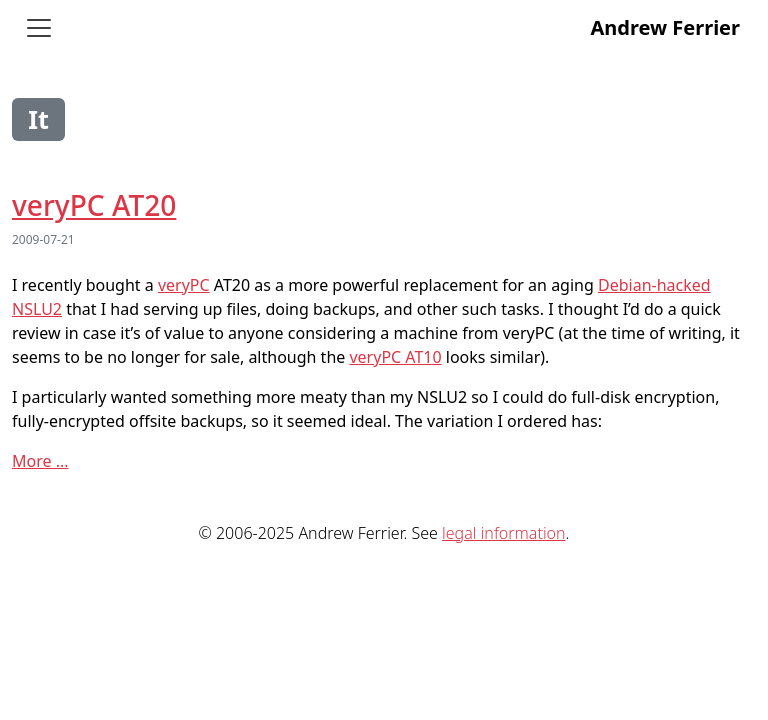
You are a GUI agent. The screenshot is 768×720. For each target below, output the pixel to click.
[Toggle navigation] (39, 28)
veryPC (184, 285)
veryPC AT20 (94, 205)
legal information (503, 533)
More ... (40, 461)
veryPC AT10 (395, 357)
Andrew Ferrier (665, 27)
